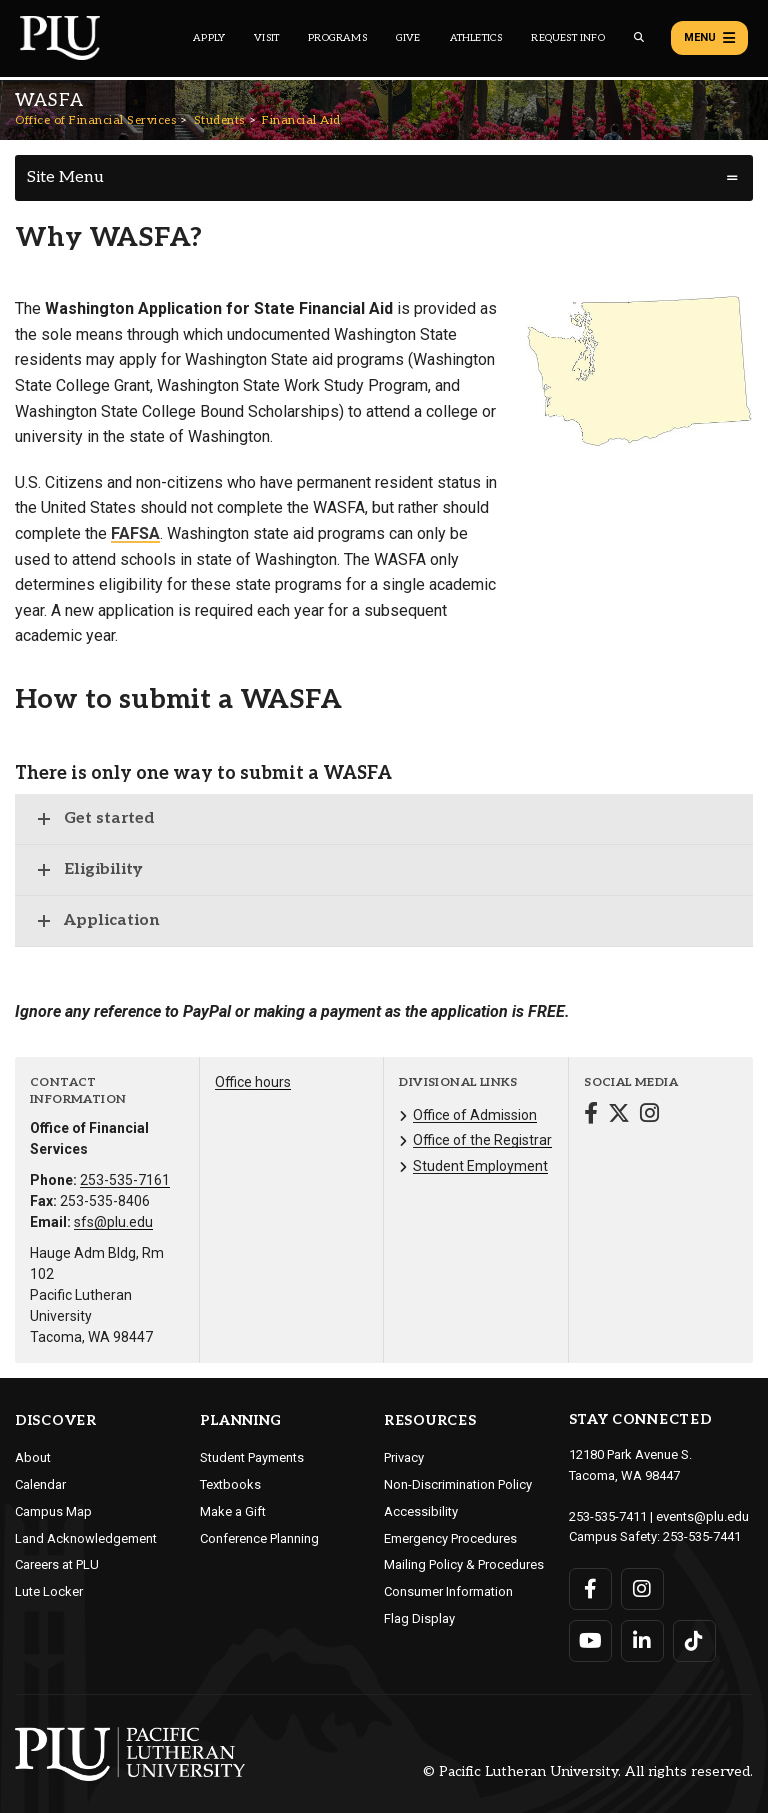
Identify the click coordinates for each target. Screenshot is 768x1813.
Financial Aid (301, 120)
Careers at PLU (57, 1564)
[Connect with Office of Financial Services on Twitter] (619, 1115)
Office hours (253, 1082)
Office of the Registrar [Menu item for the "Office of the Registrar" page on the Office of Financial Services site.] (482, 1140)
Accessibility (421, 1511)
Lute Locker (49, 1591)
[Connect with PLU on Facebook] (590, 1589)
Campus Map (53, 1511)
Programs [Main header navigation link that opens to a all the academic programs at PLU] (337, 38)
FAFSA (135, 533)
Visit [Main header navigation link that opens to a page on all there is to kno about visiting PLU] (266, 38)
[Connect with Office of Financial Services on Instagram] (649, 1115)
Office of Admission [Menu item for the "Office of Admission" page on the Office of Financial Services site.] (475, 1115)
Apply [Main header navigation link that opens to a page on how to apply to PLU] (209, 38)
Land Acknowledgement (86, 1538)
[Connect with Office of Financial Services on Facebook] (591, 1115)
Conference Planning (259, 1538)
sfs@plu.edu (113, 1222)
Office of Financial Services (95, 120)
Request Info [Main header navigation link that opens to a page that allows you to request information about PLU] (567, 38)
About (33, 1457)
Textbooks (230, 1484)
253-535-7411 (608, 1516)
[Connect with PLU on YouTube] (590, 1641)
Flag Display (419, 1618)
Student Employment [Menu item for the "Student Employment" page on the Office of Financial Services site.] (480, 1166)
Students (219, 120)
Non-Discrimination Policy (458, 1484)
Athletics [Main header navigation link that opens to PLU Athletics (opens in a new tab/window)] (476, 38)
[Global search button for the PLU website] (639, 37)
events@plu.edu (702, 1516)
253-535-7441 (702, 1536)
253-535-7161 (125, 1180)
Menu (709, 38)
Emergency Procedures (450, 1538)
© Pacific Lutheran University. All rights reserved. (588, 1771)
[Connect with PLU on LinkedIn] (642, 1641)
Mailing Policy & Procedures (464, 1564)
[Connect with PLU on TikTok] (694, 1641)
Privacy (404, 1457)
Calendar (40, 1484)
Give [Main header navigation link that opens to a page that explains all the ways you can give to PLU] (408, 38)
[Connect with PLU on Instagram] (642, 1589)
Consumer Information (448, 1591)
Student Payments (252, 1457)
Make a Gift (233, 1511)
